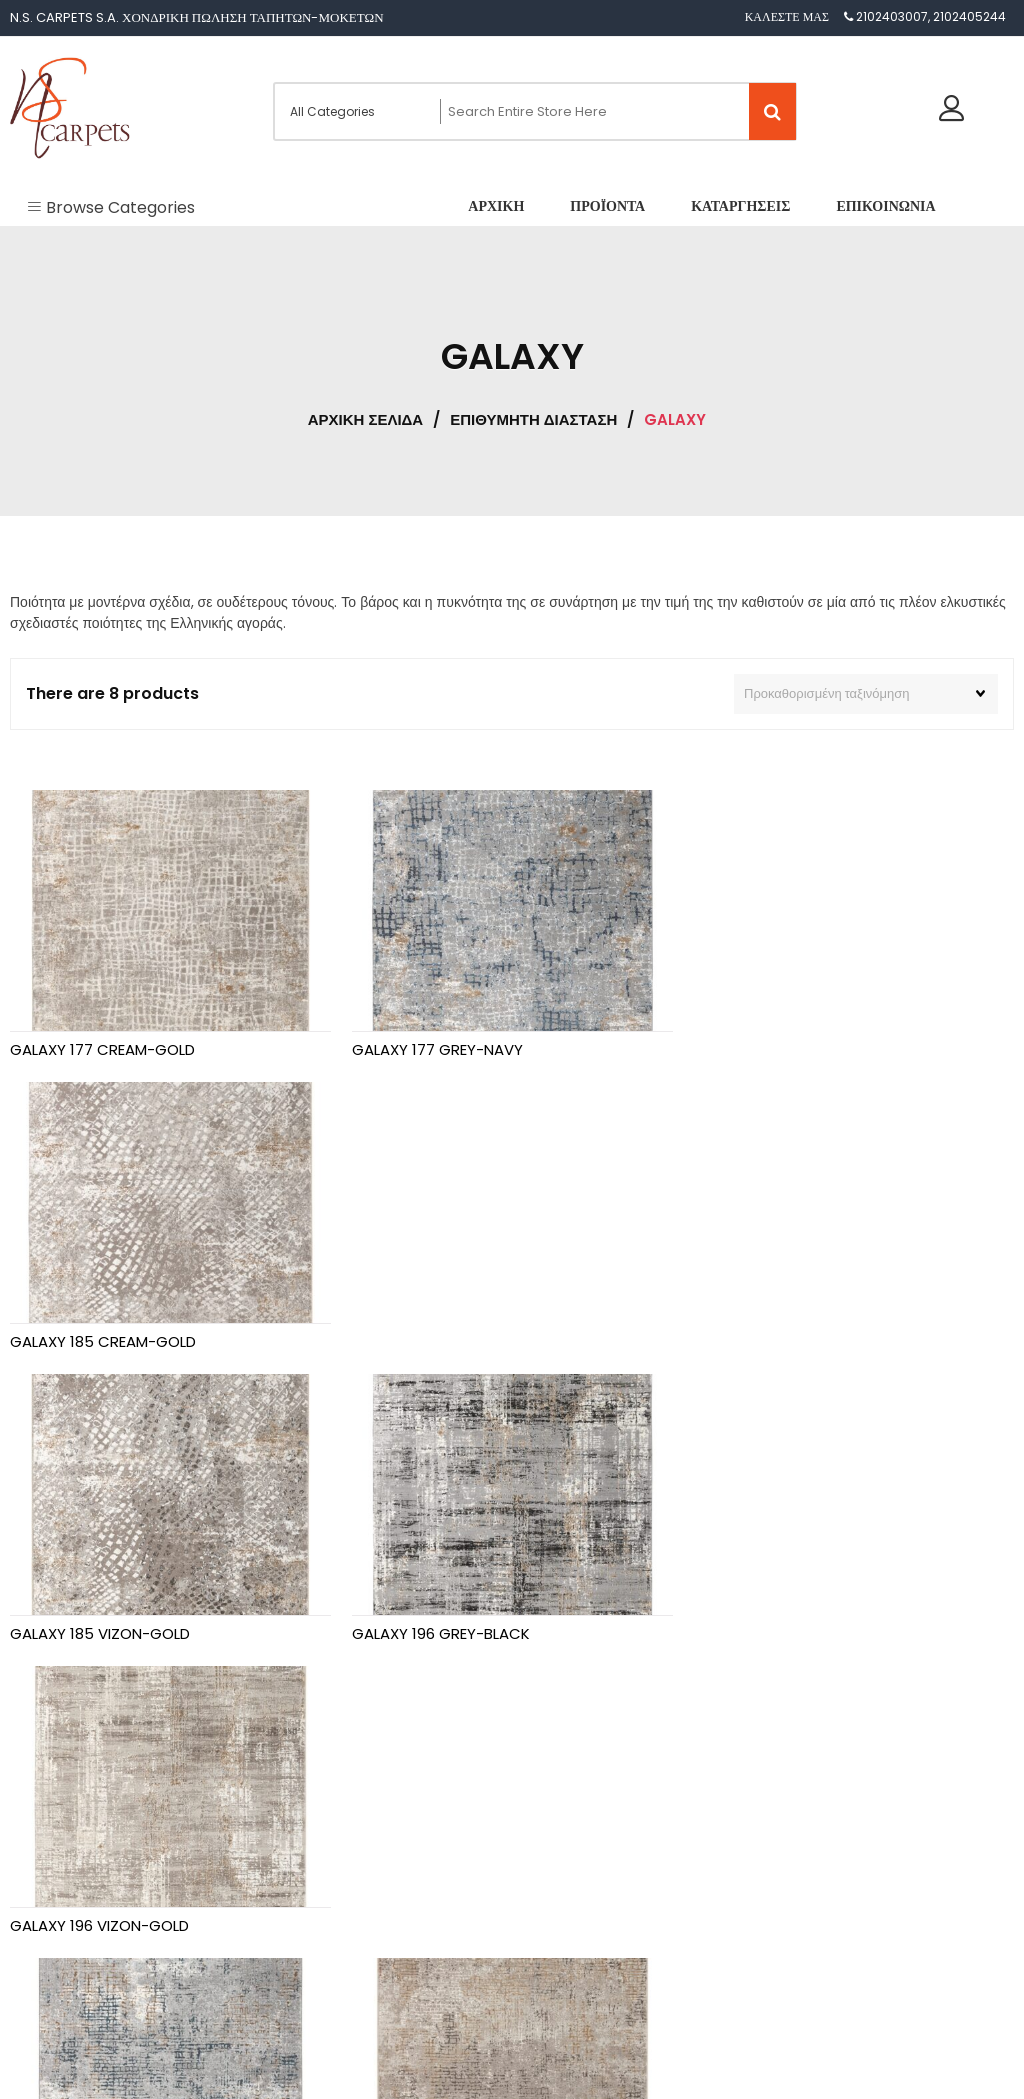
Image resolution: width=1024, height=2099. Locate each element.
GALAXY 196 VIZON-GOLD (782, 1340)
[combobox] (562, 1898)
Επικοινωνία (62, 1957)
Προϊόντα (55, 1878)
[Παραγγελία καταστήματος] (866, 694)
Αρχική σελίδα (365, 419)
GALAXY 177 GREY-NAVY (436, 1049)
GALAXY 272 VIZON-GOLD (441, 1632)
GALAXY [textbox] (556, 1907)
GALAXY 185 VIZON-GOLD (100, 1340)
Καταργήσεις (64, 1917)
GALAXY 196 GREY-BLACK (440, 1340)
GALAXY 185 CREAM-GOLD (786, 1049)
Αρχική (49, 1838)
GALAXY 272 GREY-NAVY (96, 1632)
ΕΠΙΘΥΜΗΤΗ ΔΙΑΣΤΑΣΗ (533, 419)
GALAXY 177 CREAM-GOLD (102, 1049)
